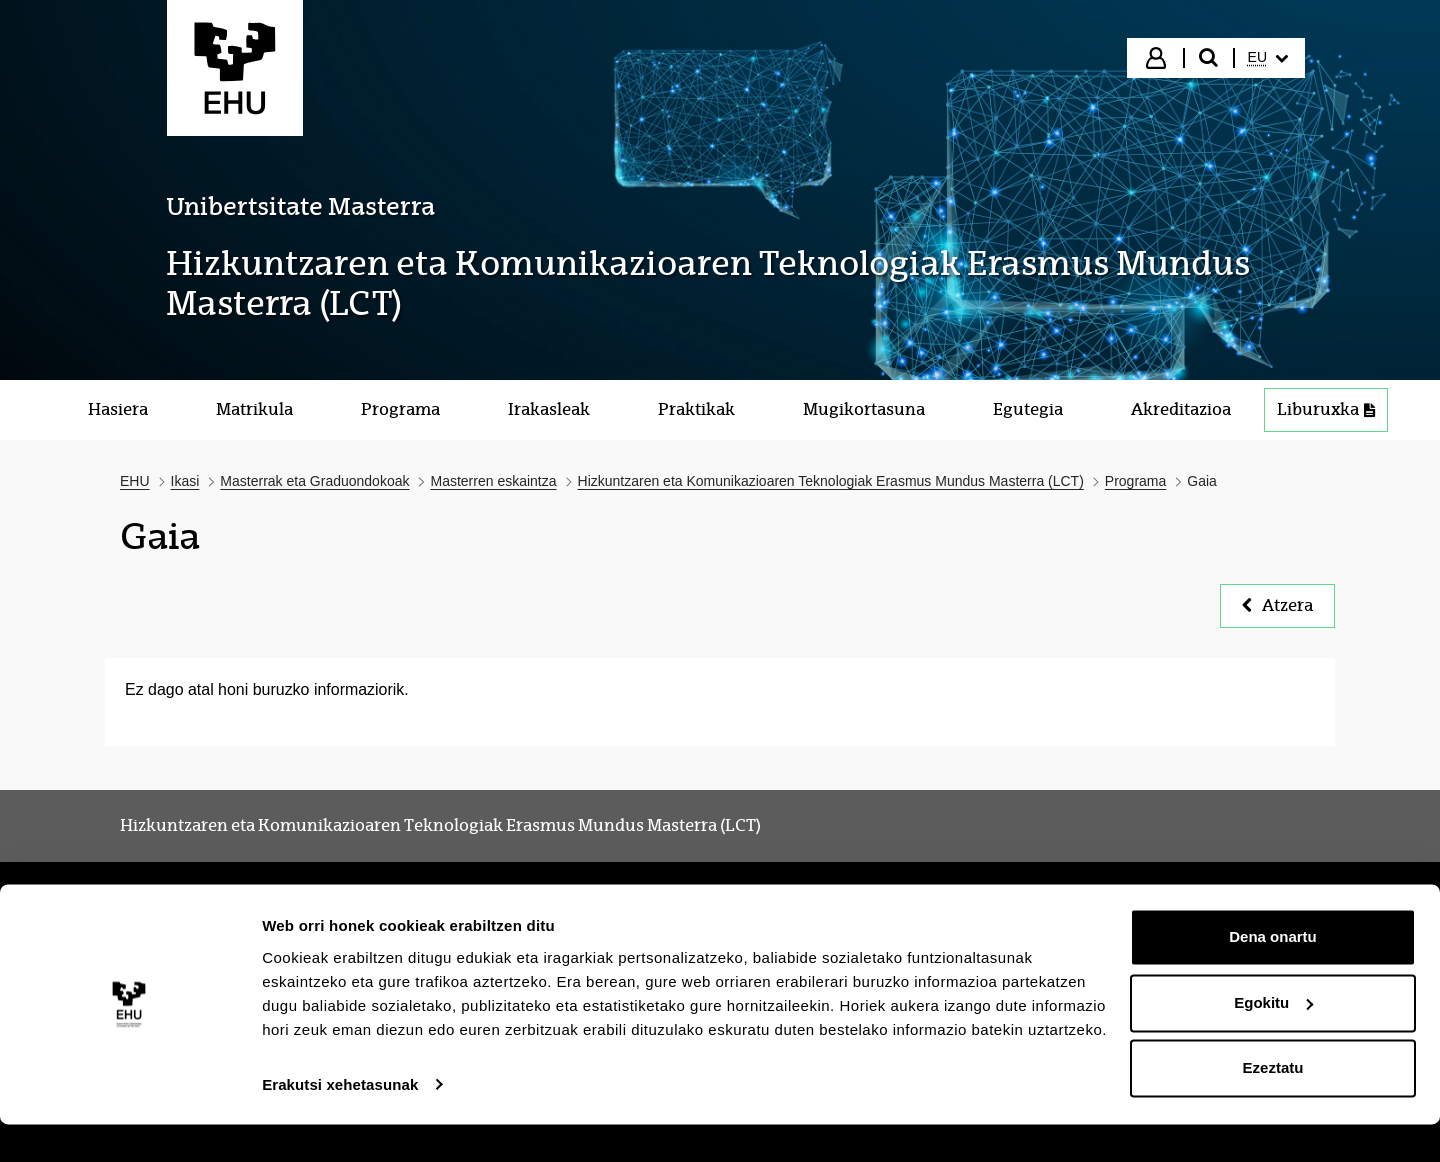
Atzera (1277, 605)
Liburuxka (1326, 409)
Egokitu (1273, 1040)
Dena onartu (1273, 975)
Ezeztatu (1273, 1106)
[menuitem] (1268, 58)
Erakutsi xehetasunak (340, 1122)
